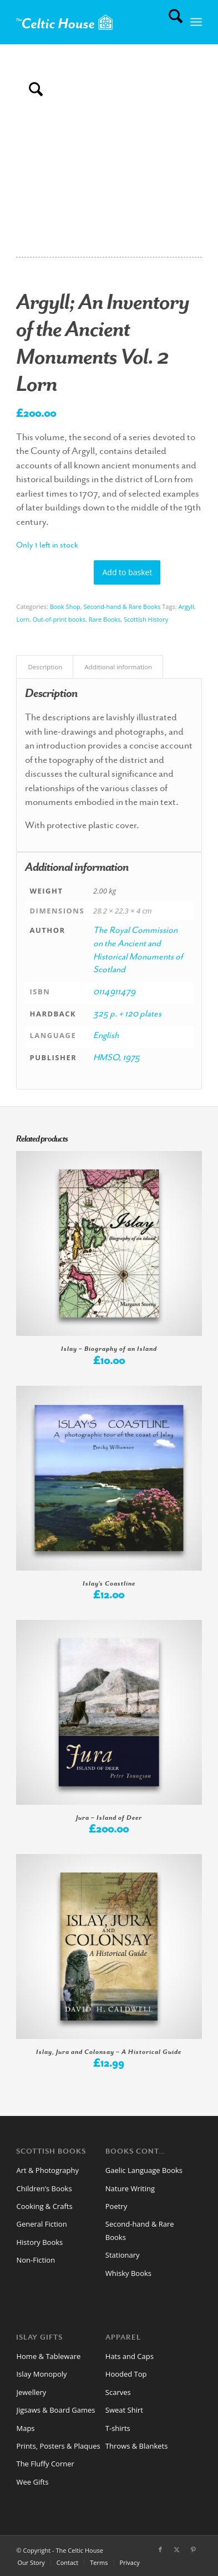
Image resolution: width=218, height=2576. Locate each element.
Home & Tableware (48, 2356)
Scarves (118, 2392)
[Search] (170, 22)
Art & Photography (47, 2170)
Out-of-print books (59, 619)
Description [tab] (45, 667)
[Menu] (196, 22)
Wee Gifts (32, 2482)
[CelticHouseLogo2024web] (90, 22)
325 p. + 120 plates (127, 1014)
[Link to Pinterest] (193, 2549)
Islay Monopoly (41, 2374)
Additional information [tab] (118, 667)
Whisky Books (128, 2273)
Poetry (116, 2206)
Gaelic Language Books (143, 2170)
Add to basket (127, 572)
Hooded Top (126, 2374)
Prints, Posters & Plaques (58, 2446)
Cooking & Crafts (44, 2206)
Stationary (122, 2255)
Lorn (22, 619)
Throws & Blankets (136, 2446)
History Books (39, 2242)
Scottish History (146, 619)
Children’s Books (44, 2188)
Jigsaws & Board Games (55, 2410)
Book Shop (65, 606)
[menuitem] (170, 22)
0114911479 (114, 992)
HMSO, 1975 (116, 1058)
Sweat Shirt (124, 2410)
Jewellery (31, 2392)
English (106, 1036)
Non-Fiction (35, 2260)
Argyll (186, 606)
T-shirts (117, 2428)
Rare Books (105, 619)
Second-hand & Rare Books (121, 606)
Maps (25, 2428)
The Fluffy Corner (45, 2464)
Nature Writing (130, 2188)
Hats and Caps (129, 2356)
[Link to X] (177, 2549)
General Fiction (41, 2224)
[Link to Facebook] (160, 2549)
